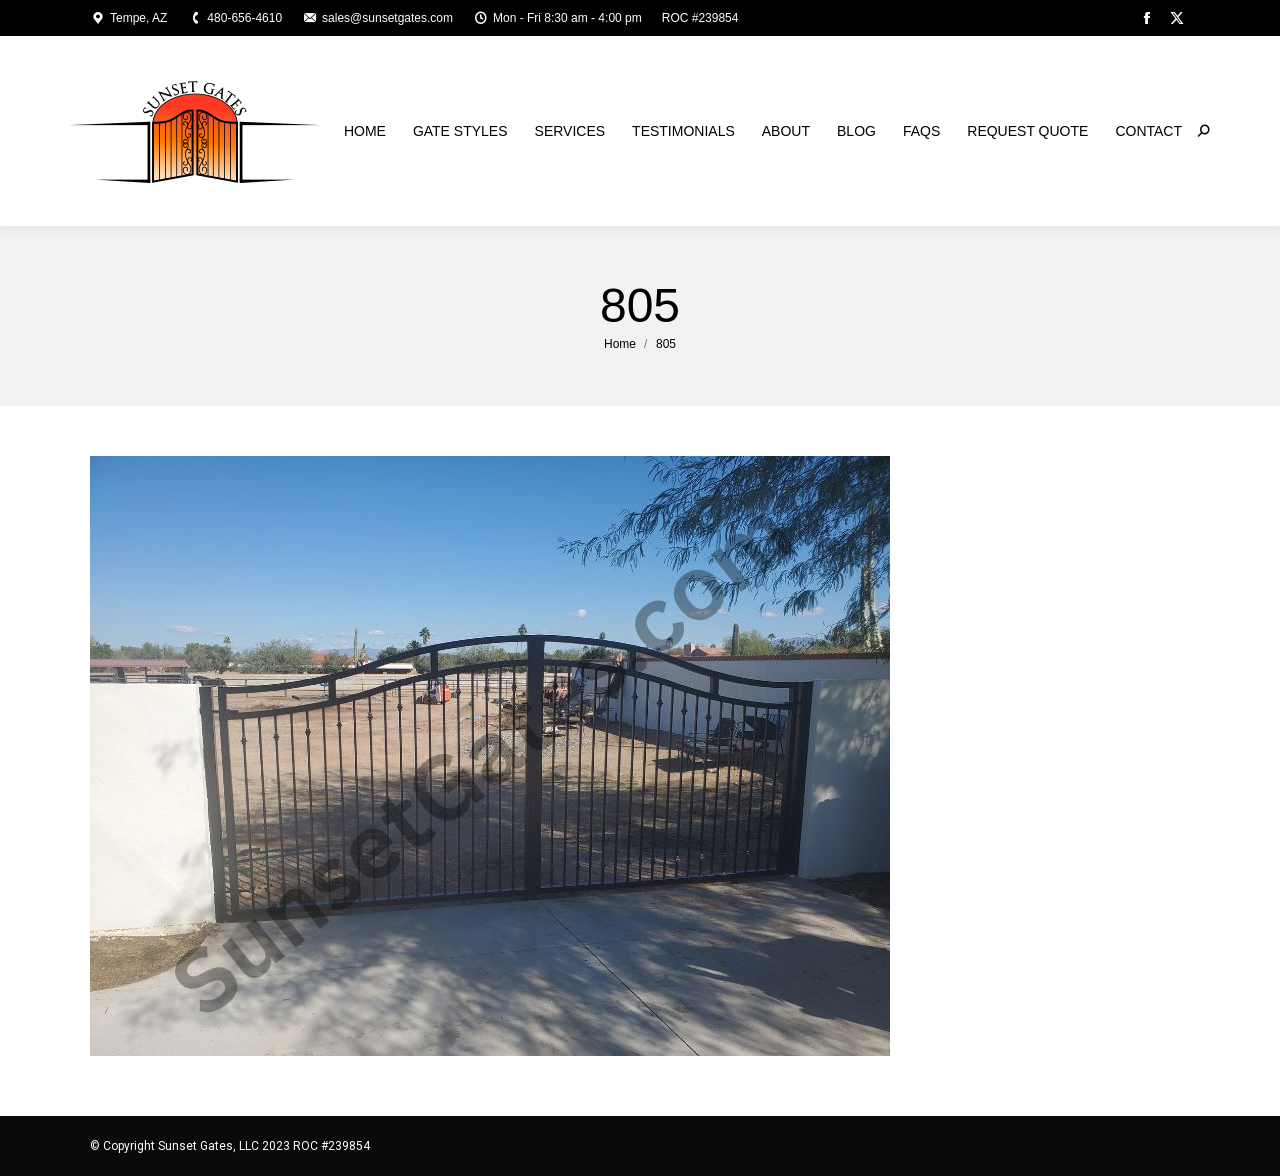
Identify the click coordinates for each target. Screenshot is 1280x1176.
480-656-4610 (234, 18)
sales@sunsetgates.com (377, 18)
